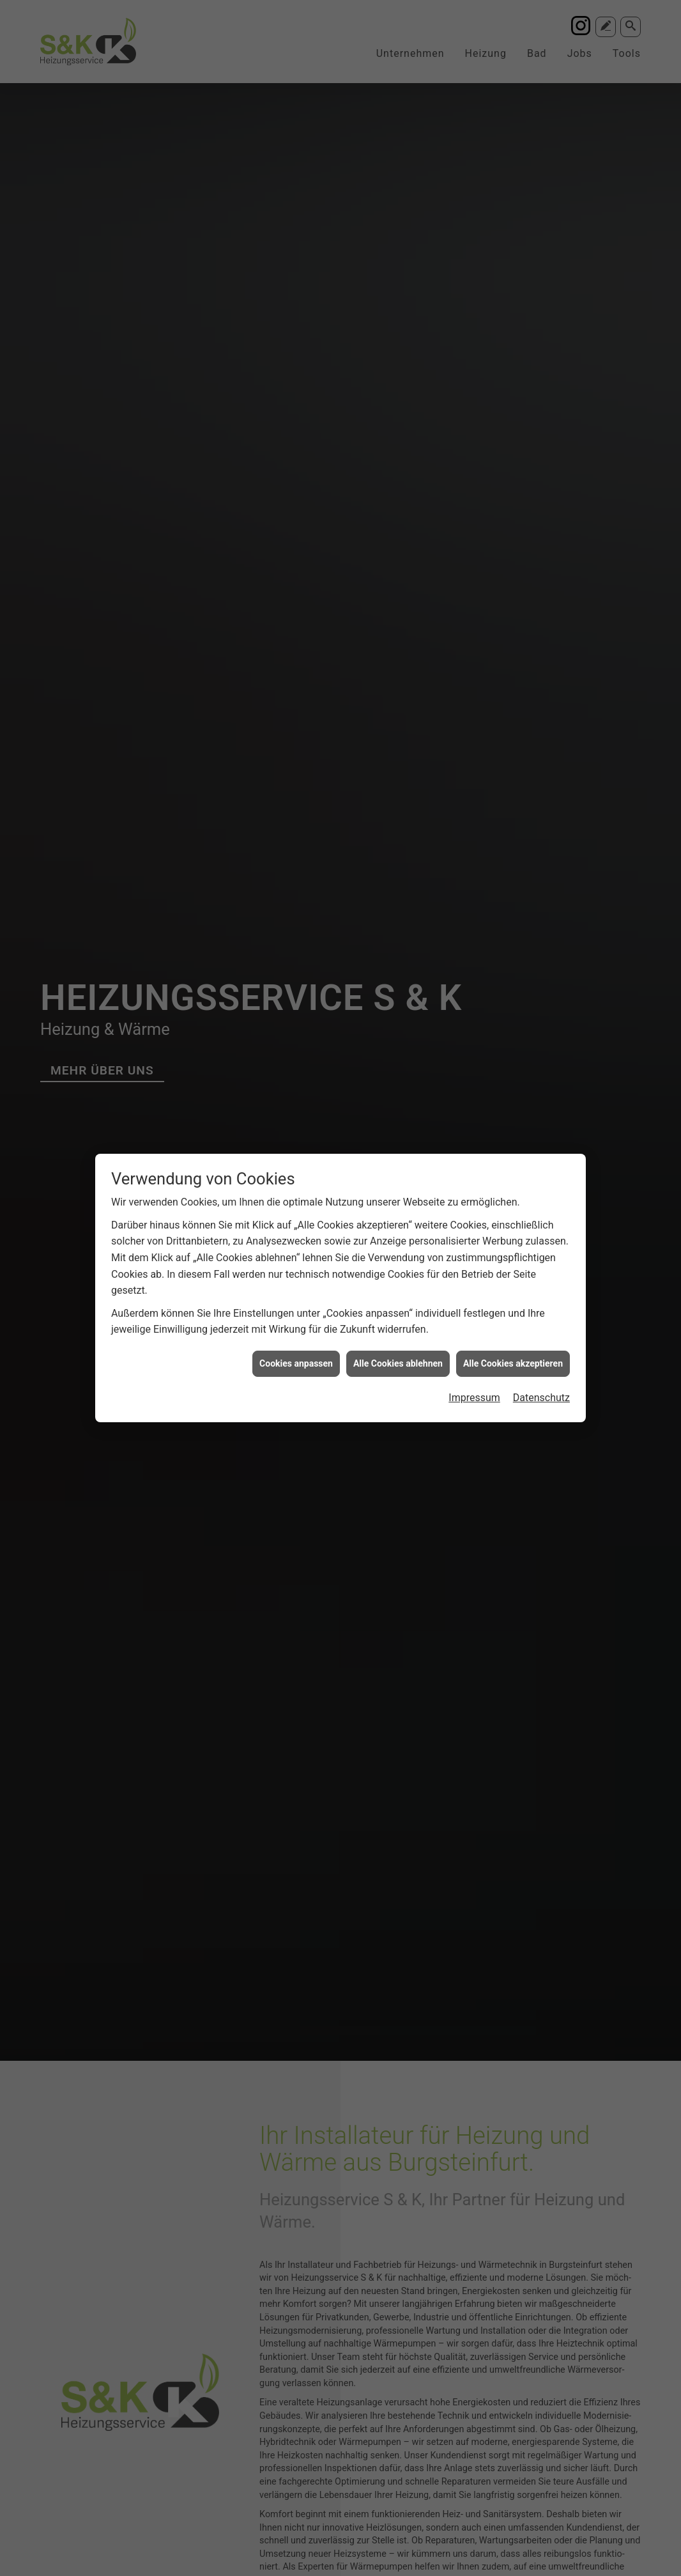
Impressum (474, 1398)
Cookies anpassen (296, 1363)
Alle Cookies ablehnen (398, 1363)
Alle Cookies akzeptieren (513, 1363)
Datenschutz (541, 1398)
